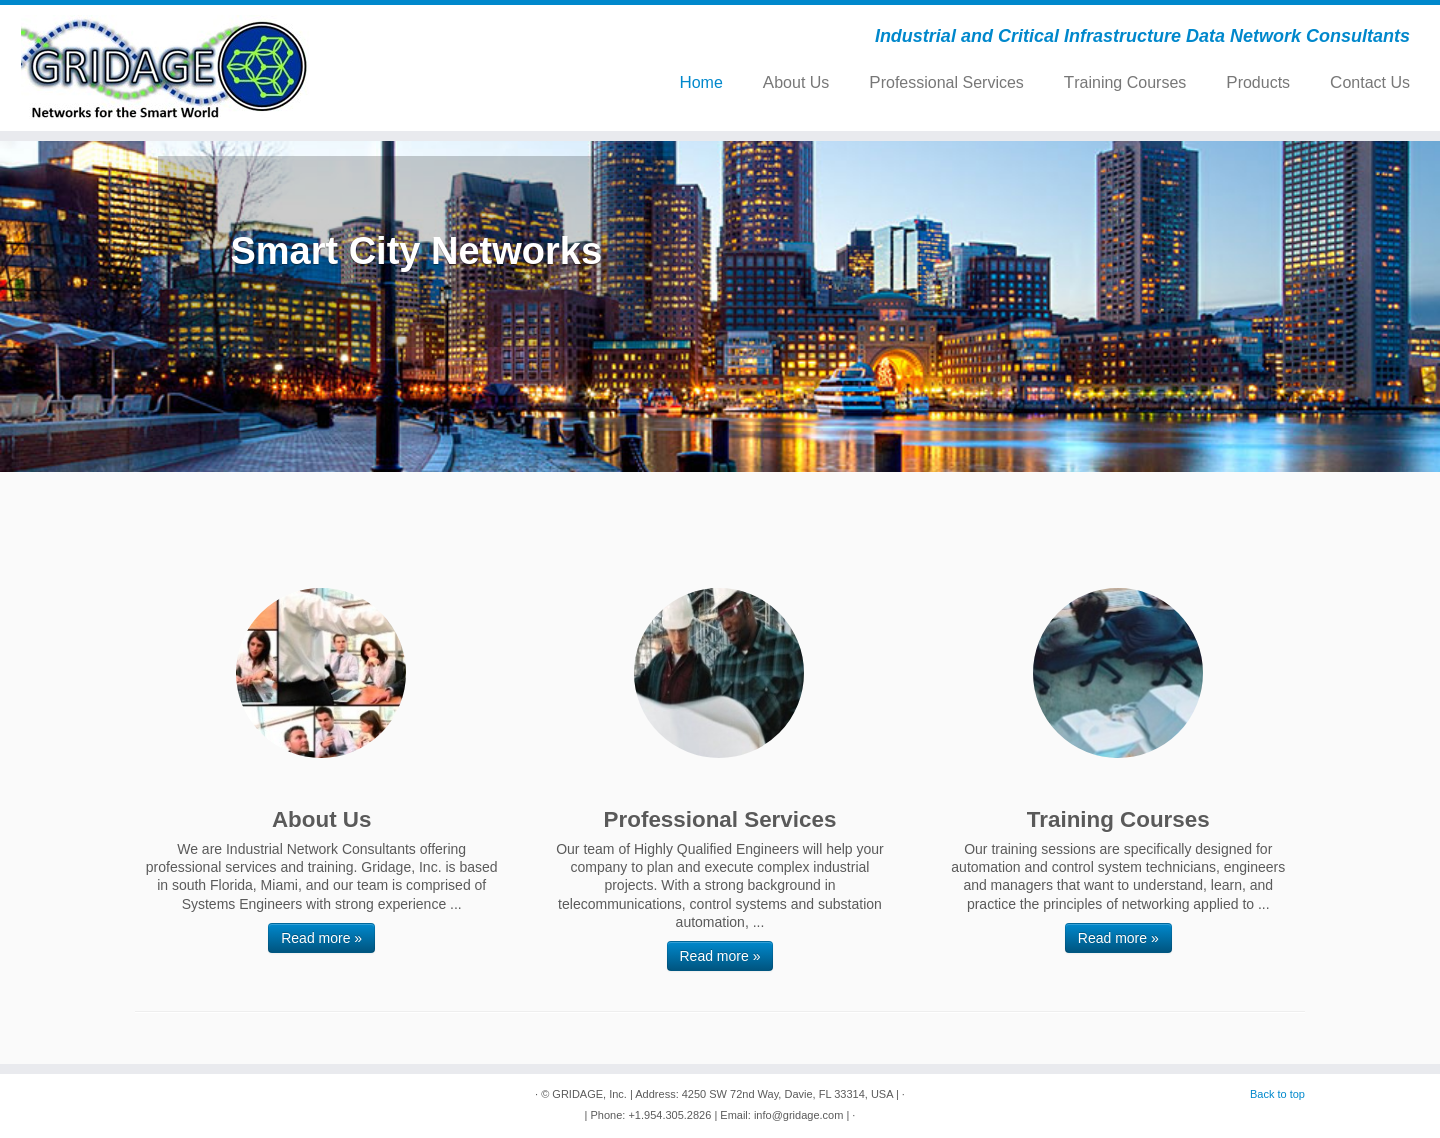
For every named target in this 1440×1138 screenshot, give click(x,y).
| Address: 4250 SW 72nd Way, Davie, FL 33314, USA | (764, 1094)
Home (700, 82)
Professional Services (946, 82)
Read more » (321, 938)
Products (1258, 82)
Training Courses (1125, 82)
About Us (796, 82)
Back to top (1277, 1094)
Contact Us (1370, 82)
